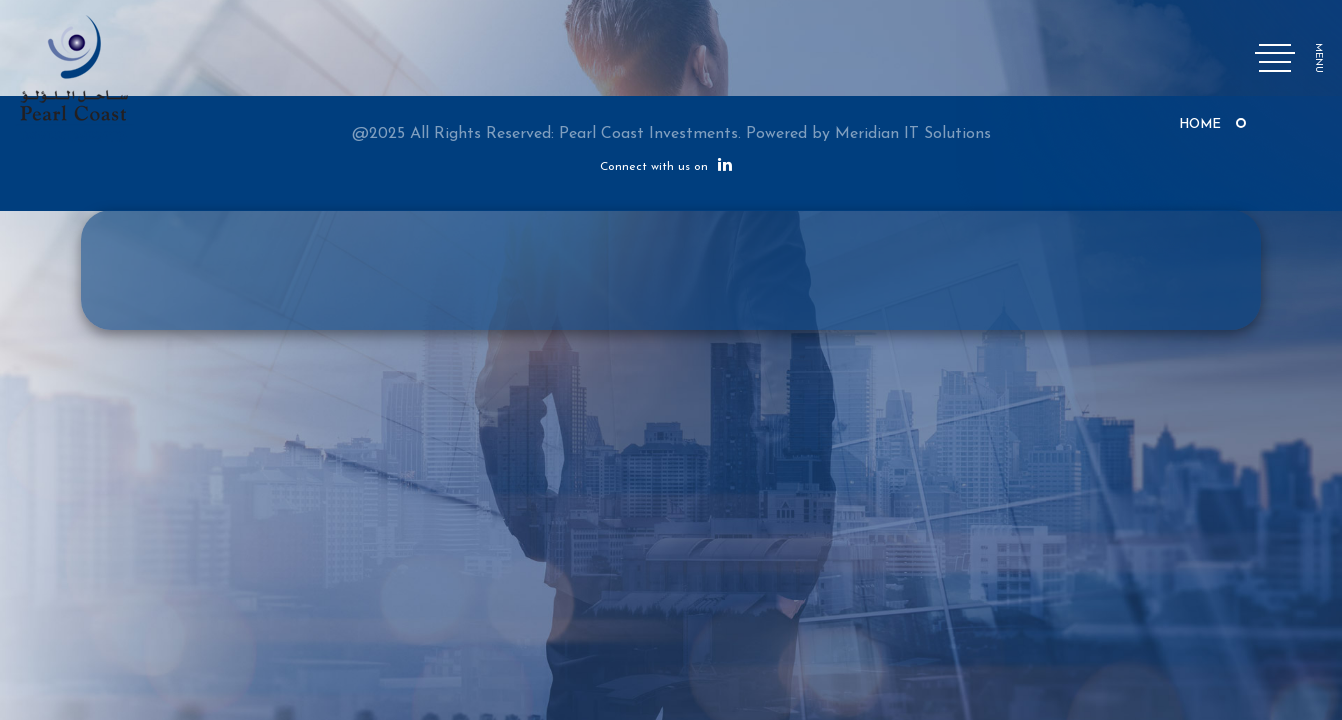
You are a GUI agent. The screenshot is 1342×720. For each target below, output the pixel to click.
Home (1200, 124)
